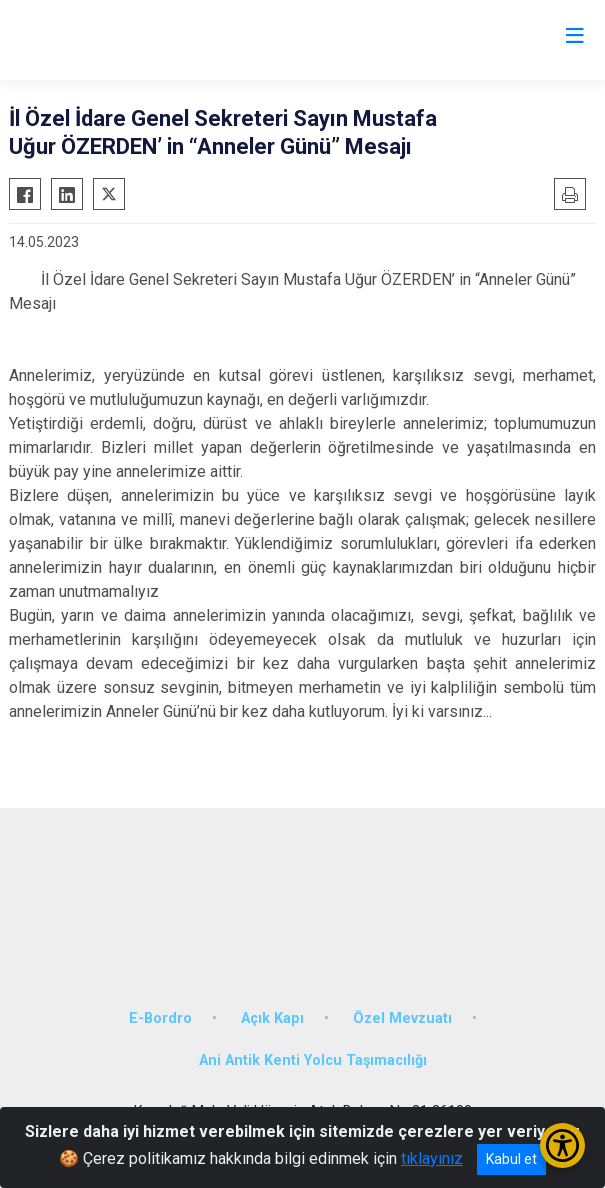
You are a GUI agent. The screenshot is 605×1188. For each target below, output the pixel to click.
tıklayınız (432, 1158)
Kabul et (511, 1159)
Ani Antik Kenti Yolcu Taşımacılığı (313, 1060)
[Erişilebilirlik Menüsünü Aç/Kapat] (562, 1145)
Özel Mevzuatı (402, 1018)
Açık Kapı (272, 1018)
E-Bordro (160, 1018)
